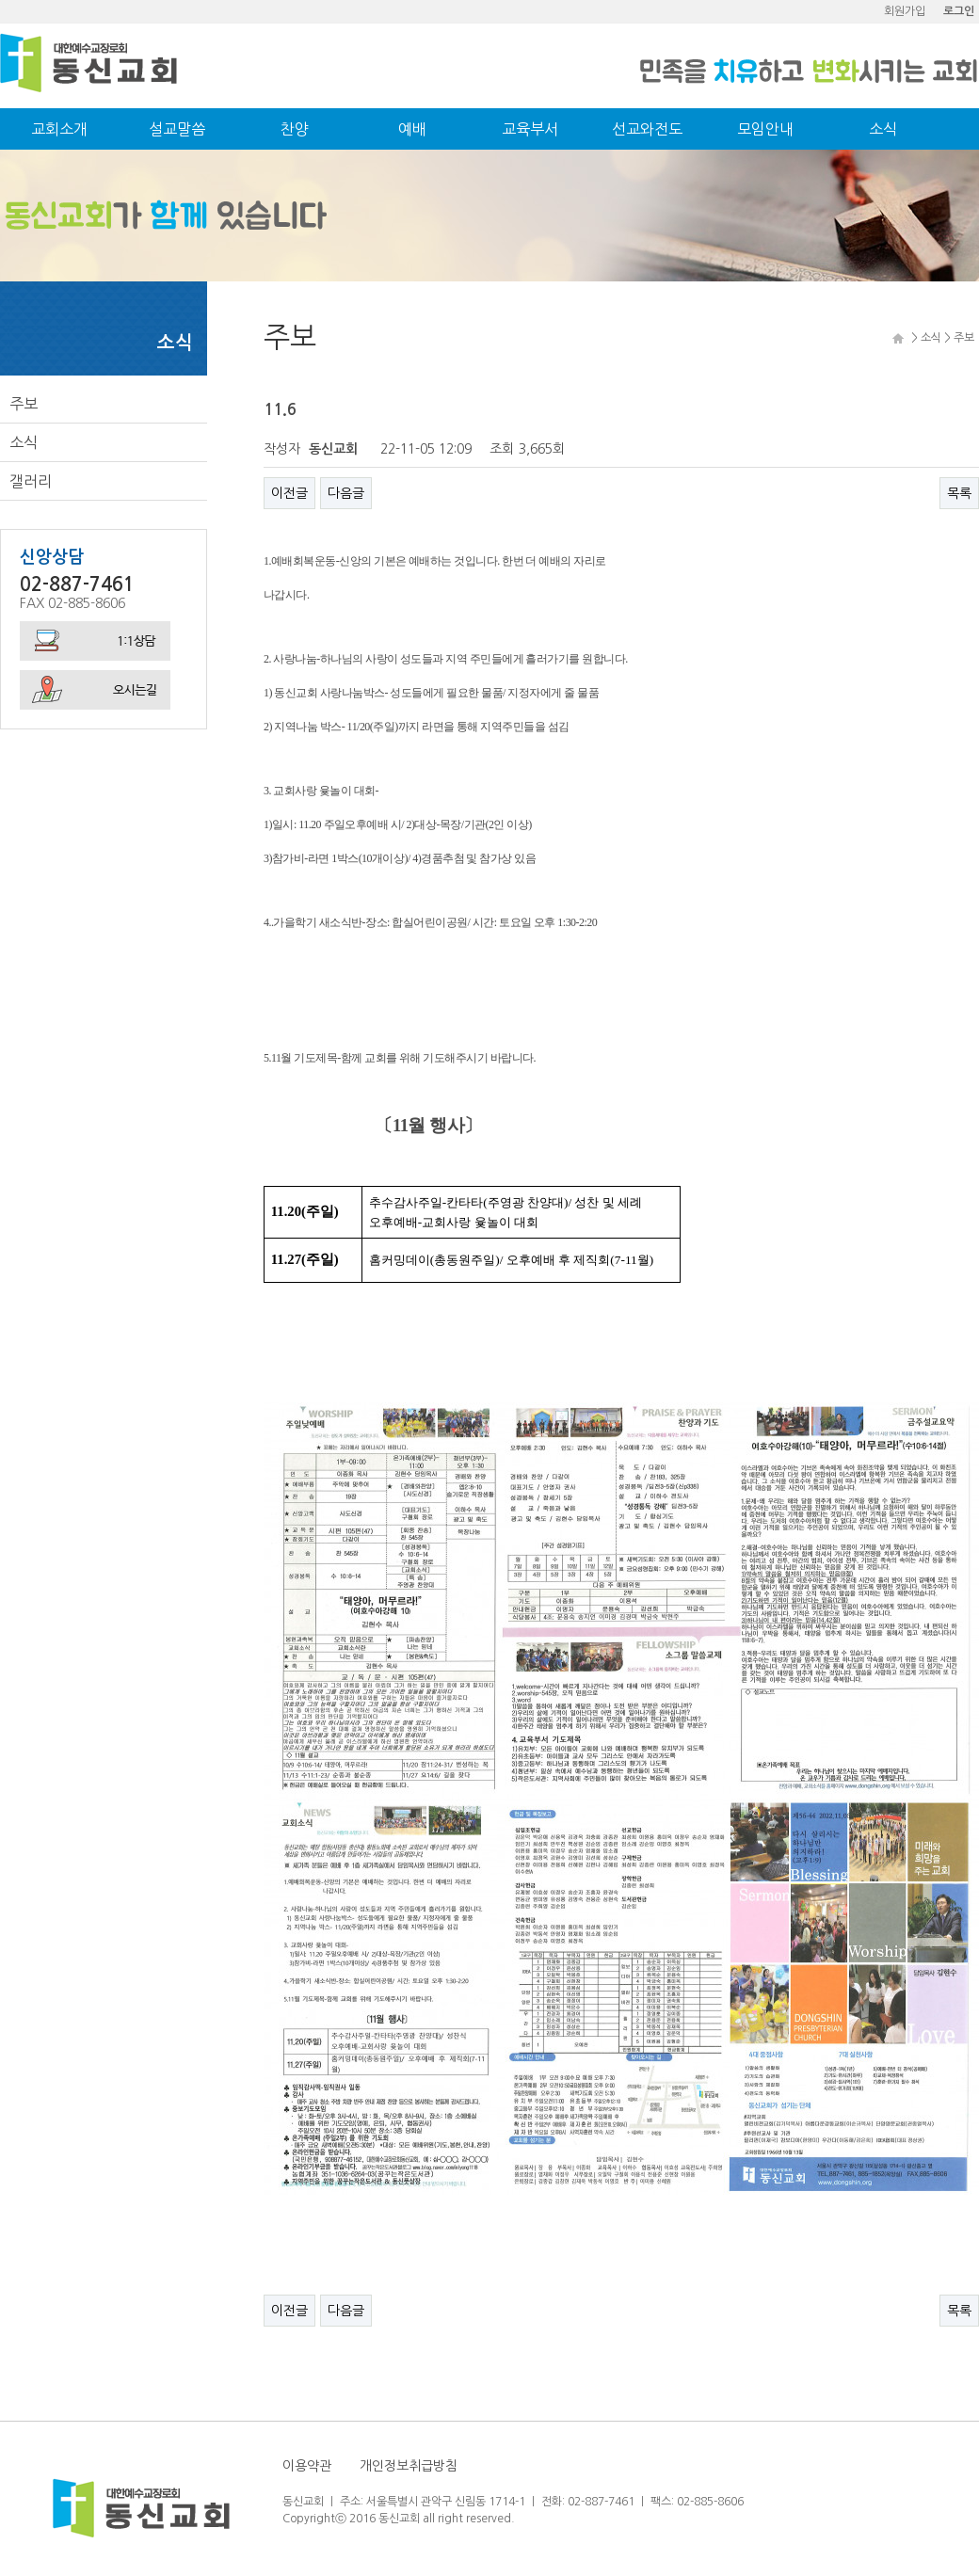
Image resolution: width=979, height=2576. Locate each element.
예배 (412, 128)
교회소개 (59, 128)
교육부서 (530, 128)
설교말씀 (177, 128)
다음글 (346, 493)
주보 (23, 403)
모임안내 (765, 128)
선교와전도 (647, 128)
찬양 (295, 128)
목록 (959, 493)
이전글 (289, 493)
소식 (883, 128)
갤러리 (30, 480)
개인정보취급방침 (408, 2465)
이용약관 (306, 2465)
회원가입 (904, 11)
